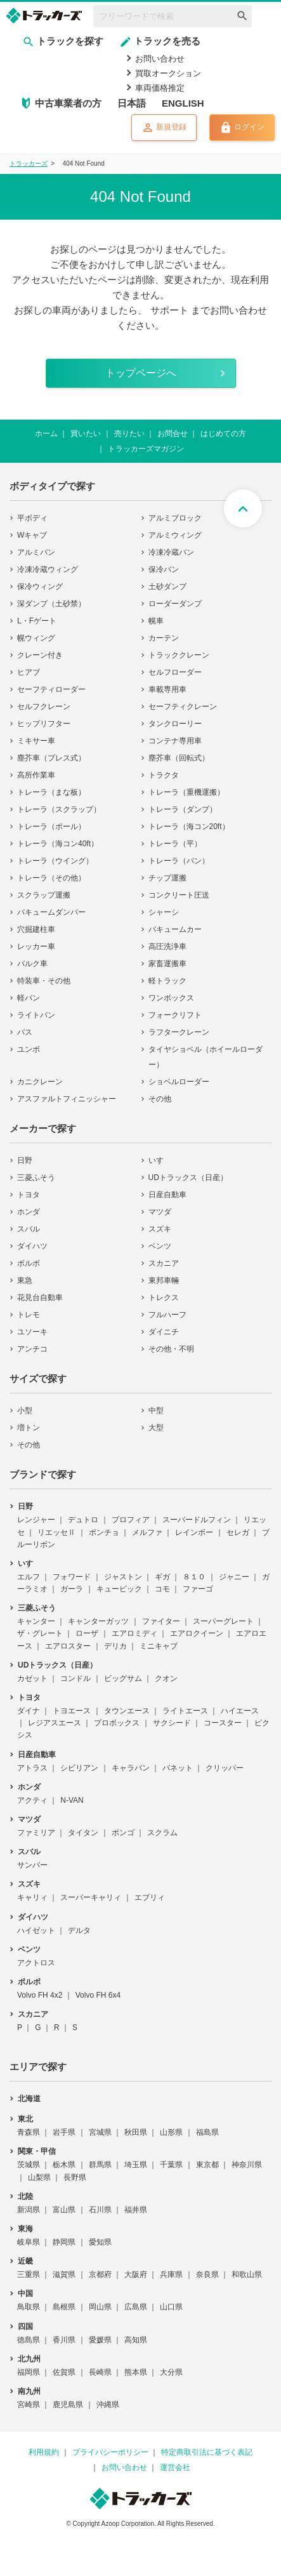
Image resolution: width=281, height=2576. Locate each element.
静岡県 (64, 2242)
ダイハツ (32, 1246)
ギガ (162, 1576)
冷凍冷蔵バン (171, 552)
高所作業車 (36, 775)
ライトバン (36, 1015)
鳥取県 (28, 2306)
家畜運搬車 (167, 963)
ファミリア (36, 1832)
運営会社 (175, 2467)
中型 (156, 1410)
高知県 (135, 2339)
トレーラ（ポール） (51, 826)
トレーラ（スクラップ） (59, 809)
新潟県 (28, 2209)
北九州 (29, 2358)
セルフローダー (175, 672)
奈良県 (207, 2274)
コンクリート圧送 (178, 895)
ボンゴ (123, 1832)
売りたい (129, 433)
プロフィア (131, 1519)
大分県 (171, 2372)
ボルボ (28, 1263)
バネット (177, 1767)
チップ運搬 (167, 877)
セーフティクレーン (182, 706)
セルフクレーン (43, 706)
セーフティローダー (51, 689)
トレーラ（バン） (178, 860)
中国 (25, 2293)
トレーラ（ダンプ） (182, 809)
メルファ (147, 1532)
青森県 (28, 2132)
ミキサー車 (36, 740)
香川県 (64, 2339)
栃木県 (64, 2164)
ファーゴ (198, 1588)
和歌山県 (247, 2274)
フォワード (72, 1576)
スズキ (159, 1229)
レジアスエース (54, 1722)
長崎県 (100, 2372)
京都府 (100, 2274)
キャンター (36, 1621)
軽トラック (167, 980)
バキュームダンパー (51, 912)
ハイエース (240, 1710)
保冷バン (163, 569)
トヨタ (28, 1194)
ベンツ (159, 1246)
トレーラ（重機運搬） (186, 792)
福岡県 (28, 2372)
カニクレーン (40, 1081)
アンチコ (32, 1348)
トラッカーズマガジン (146, 448)
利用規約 (44, 2452)
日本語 (131, 103)
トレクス (163, 1297)
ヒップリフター (43, 723)
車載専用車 (167, 689)
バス (24, 1032)
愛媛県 (100, 2339)
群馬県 (100, 2164)
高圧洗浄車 (167, 946)
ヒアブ (28, 672)
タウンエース (127, 1710)
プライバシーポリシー (110, 2452)
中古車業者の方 (68, 103)
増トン (28, 1427)
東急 (24, 1280)
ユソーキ (32, 1331)
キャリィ (32, 1897)
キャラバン (131, 1767)
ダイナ (28, 1710)
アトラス (32, 1767)
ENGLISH (183, 103)
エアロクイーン (196, 1633)
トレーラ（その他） (51, 877)
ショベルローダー (178, 1081)
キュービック (119, 1588)
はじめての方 (223, 433)
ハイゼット (36, 1930)
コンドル (75, 1678)
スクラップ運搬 (43, 895)
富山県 (64, 2209)
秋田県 (135, 2132)
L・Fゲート (36, 620)
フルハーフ (167, 1314)
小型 (24, 1410)
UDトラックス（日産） (188, 1177)
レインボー (194, 1532)
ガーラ (71, 1588)
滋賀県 (64, 2274)
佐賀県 (64, 2372)
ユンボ (28, 1049)
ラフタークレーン (178, 1032)
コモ (162, 1588)
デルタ (79, 1930)
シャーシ (163, 912)
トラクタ (163, 775)
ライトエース (185, 1710)
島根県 (64, 2306)
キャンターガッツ (98, 1621)
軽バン (28, 997)
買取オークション (168, 73)
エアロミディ (134, 1633)
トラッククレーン (178, 655)
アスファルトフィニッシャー (66, 1098)
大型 (156, 1427)
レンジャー (36, 1519)
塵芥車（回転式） (178, 758)
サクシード (172, 1722)
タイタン (83, 1832)
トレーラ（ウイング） (55, 860)
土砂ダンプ (167, 586)
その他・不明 (171, 1348)
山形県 (171, 2132)
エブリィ (149, 1897)
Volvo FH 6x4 (98, 1995)
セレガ (237, 1532)
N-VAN (71, 1800)
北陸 (25, 2196)
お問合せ (172, 433)
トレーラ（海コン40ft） (57, 843)
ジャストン (123, 1576)
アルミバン (36, 552)
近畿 (25, 2261)
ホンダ (28, 1211)
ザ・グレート (40, 1633)
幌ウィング (36, 638)
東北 (25, 2119)
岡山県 (100, 2306)
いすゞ (159, 1160)
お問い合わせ (160, 58)
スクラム (162, 1832)
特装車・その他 (43, 980)
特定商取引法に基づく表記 (206, 2452)
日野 (24, 1160)
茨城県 (28, 2164)
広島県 (135, 2306)
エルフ (28, 1576)
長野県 (74, 2177)
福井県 (135, 2209)
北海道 (29, 2098)
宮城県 (100, 2132)
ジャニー (234, 1576)
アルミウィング (175, 535)
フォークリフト (175, 1015)
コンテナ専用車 (175, 740)
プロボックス (117, 1722)
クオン (166, 1678)
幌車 (156, 620)
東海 (25, 2228)
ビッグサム (123, 1678)
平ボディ (32, 518)
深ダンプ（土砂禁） (51, 603)
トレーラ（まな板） (51, 792)
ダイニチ (163, 1331)
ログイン (242, 127)
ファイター (161, 1621)
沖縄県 (107, 2404)
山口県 (171, 2306)
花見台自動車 (40, 1297)
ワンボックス (171, 997)
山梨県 (39, 2177)
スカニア (163, 1263)
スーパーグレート (223, 1621)
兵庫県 (171, 2274)
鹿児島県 (68, 2404)
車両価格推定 (160, 88)
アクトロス (36, 1962)
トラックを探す (62, 41)
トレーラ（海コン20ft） (189, 826)
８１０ (194, 1576)
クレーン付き (40, 655)
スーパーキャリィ (90, 1897)
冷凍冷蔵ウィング (47, 569)
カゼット (32, 1678)
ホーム (46, 433)
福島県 (207, 2132)
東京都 (207, 2164)
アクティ (32, 1800)
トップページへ (140, 373)
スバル (28, 1229)
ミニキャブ (159, 1646)
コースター (223, 1722)
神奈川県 (247, 2164)
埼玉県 (135, 2164)
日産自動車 (167, 1194)
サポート (169, 310)
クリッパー (225, 1767)
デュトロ (83, 1519)
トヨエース (72, 1710)
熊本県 (135, 2372)
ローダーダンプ (175, 603)
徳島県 (28, 2339)
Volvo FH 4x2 (39, 1995)
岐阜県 (28, 2242)
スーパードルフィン (196, 1519)
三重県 (28, 2274)
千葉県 (171, 2164)
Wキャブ (32, 535)
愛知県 (100, 2242)
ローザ (86, 1633)
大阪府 (135, 2274)
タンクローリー (175, 723)
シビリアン (79, 1767)
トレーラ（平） (175, 843)
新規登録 (163, 127)
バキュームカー (175, 929)
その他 (159, 1098)
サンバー (32, 1865)
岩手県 (64, 2132)
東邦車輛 (163, 1280)
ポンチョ (104, 1532)
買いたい (85, 433)
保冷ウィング (40, 586)
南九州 (29, 2391)
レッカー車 (36, 946)
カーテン (163, 638)
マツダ (159, 1211)
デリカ (115, 1646)
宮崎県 (28, 2404)
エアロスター (68, 1646)
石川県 (100, 2209)
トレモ (28, 1314)
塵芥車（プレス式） (51, 758)
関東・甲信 (37, 2151)
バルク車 (32, 963)
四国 (25, 2326)
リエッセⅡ (56, 1532)
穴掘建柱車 (36, 929)
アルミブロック (175, 518)
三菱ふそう (36, 1177)
